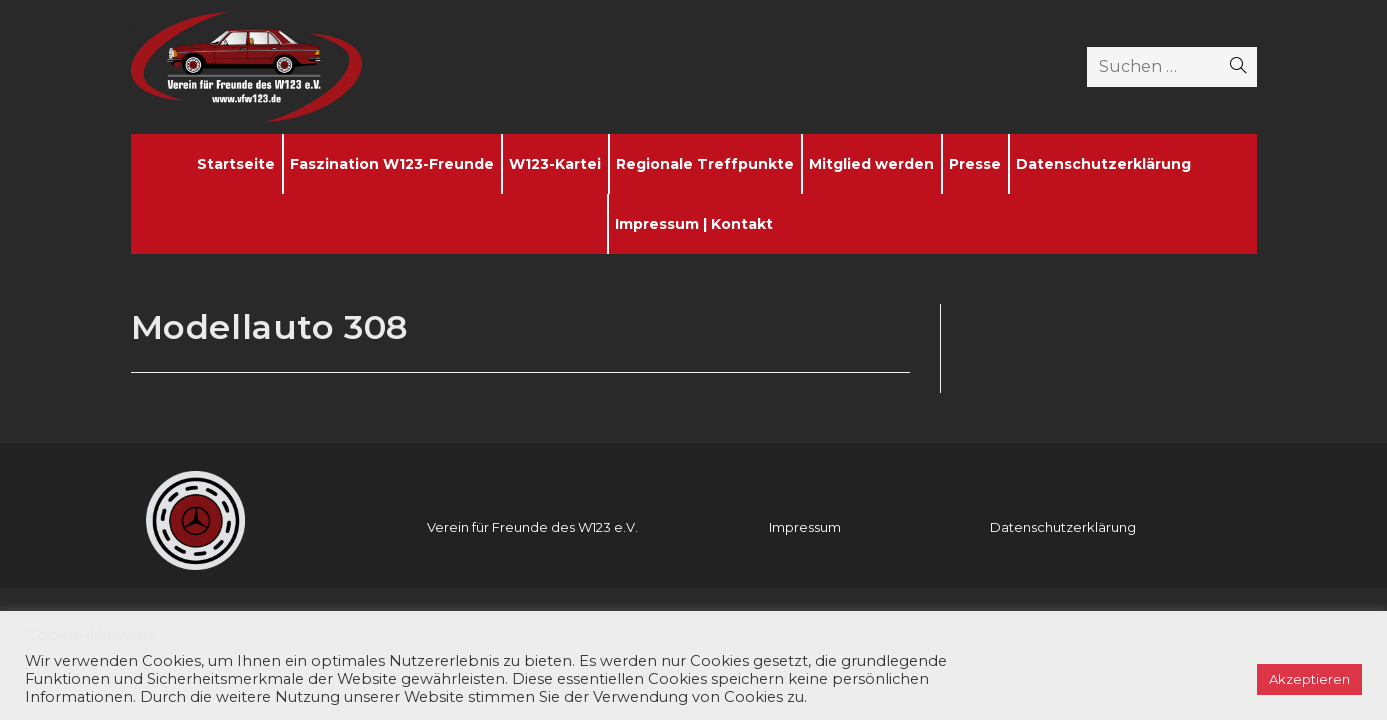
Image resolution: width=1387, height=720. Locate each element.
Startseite (236, 164)
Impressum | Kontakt (694, 224)
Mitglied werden (871, 164)
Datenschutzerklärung (1103, 164)
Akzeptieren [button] (1309, 679)
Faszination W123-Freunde (392, 164)
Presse (975, 164)
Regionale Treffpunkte (705, 164)
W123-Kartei (555, 164)
